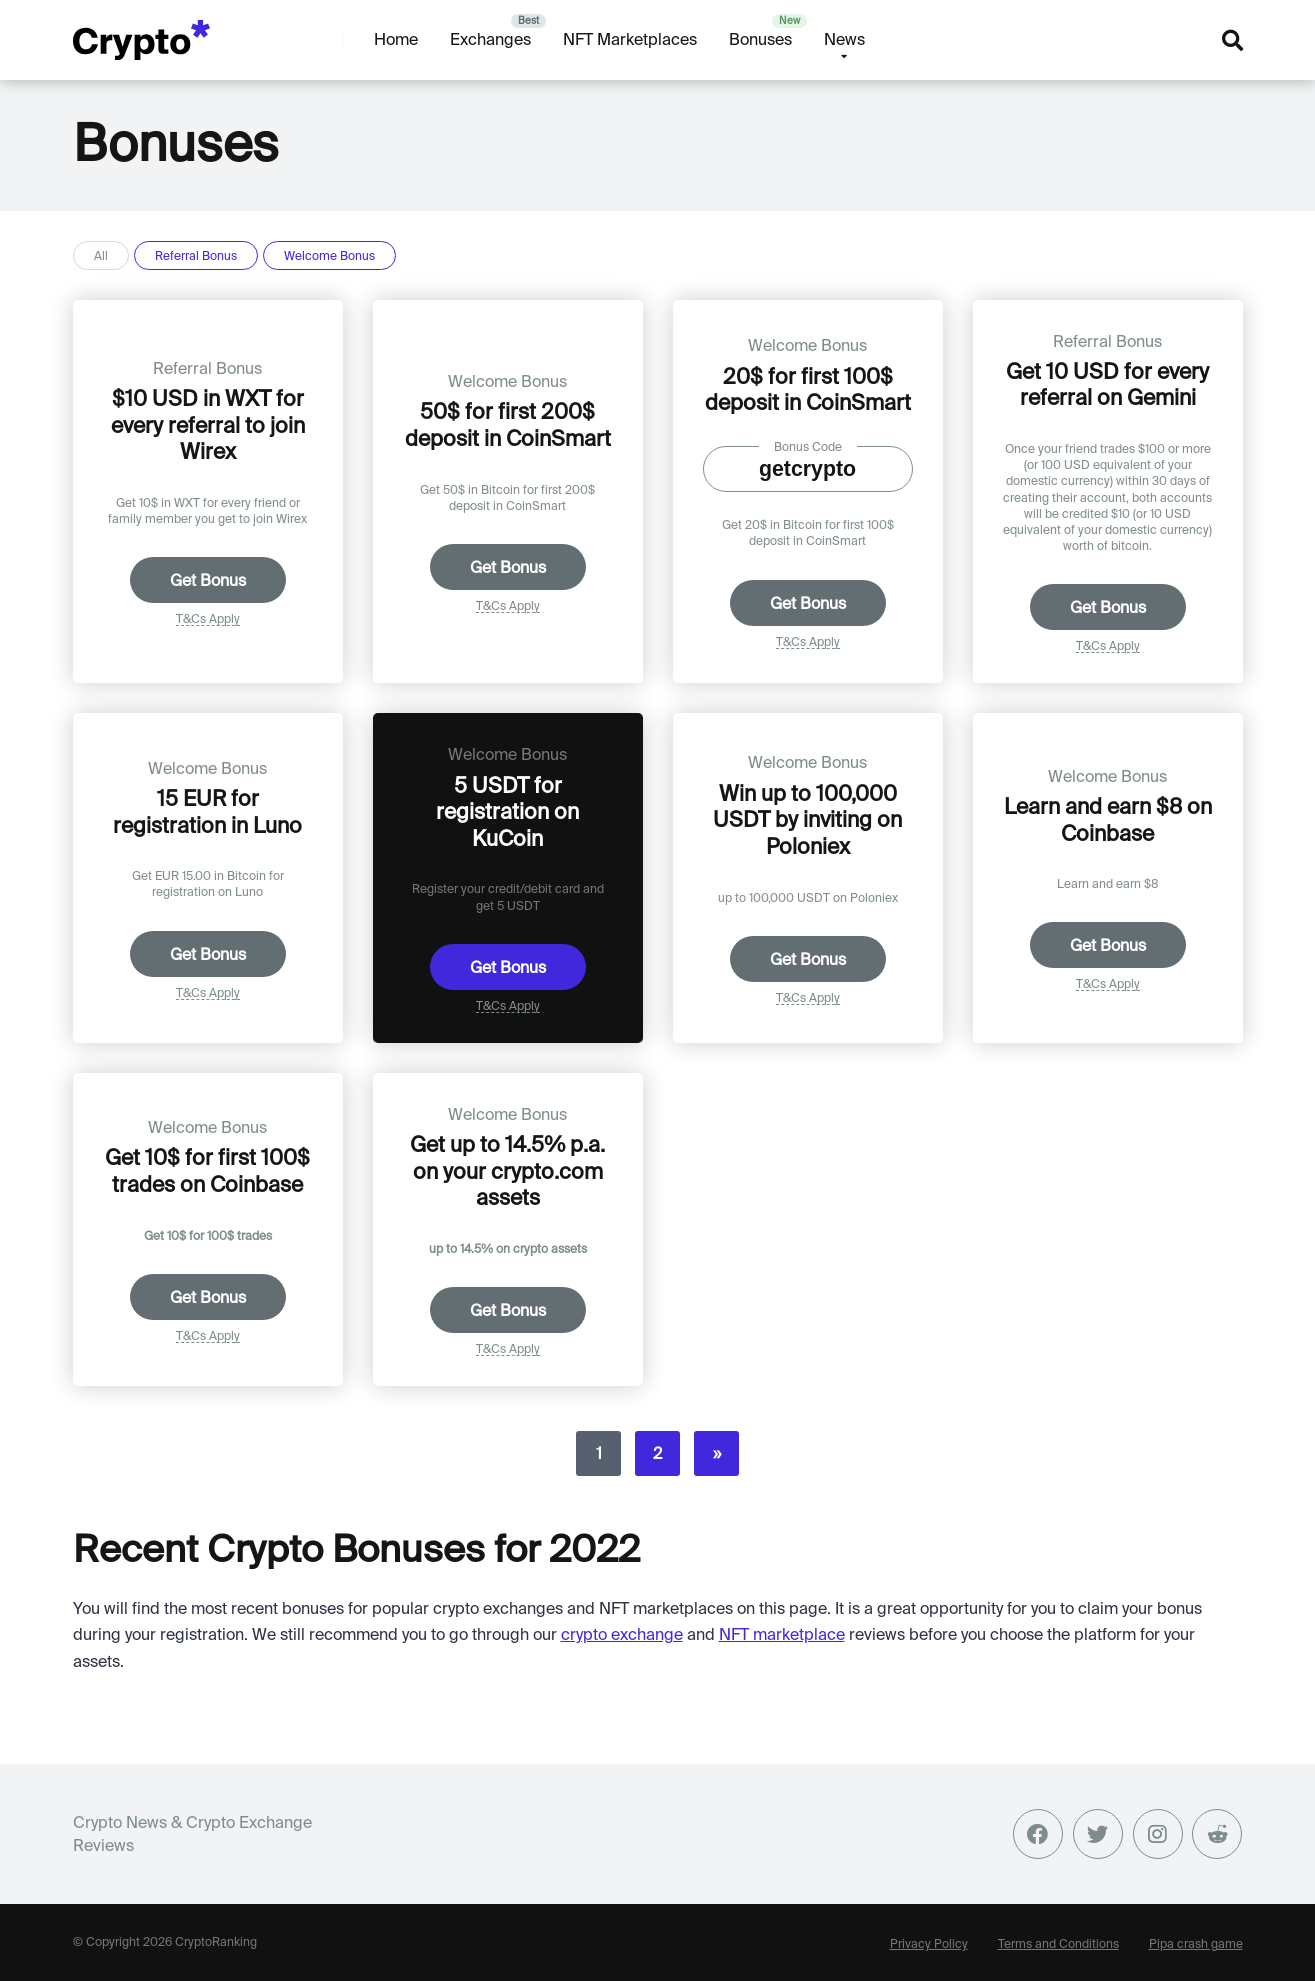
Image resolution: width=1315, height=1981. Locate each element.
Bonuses (760, 39)
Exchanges (490, 39)
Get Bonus (208, 580)
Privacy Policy (929, 1943)
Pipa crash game (1196, 1943)
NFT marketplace (782, 1634)
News (844, 39)
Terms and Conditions (1058, 1943)
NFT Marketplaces (630, 39)
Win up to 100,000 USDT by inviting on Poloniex (807, 819)
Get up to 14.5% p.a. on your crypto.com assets (507, 1170)
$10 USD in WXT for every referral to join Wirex (208, 424)
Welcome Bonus (329, 255)
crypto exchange (622, 1634)
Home (396, 39)
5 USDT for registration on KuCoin (507, 811)
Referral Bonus (196, 255)
